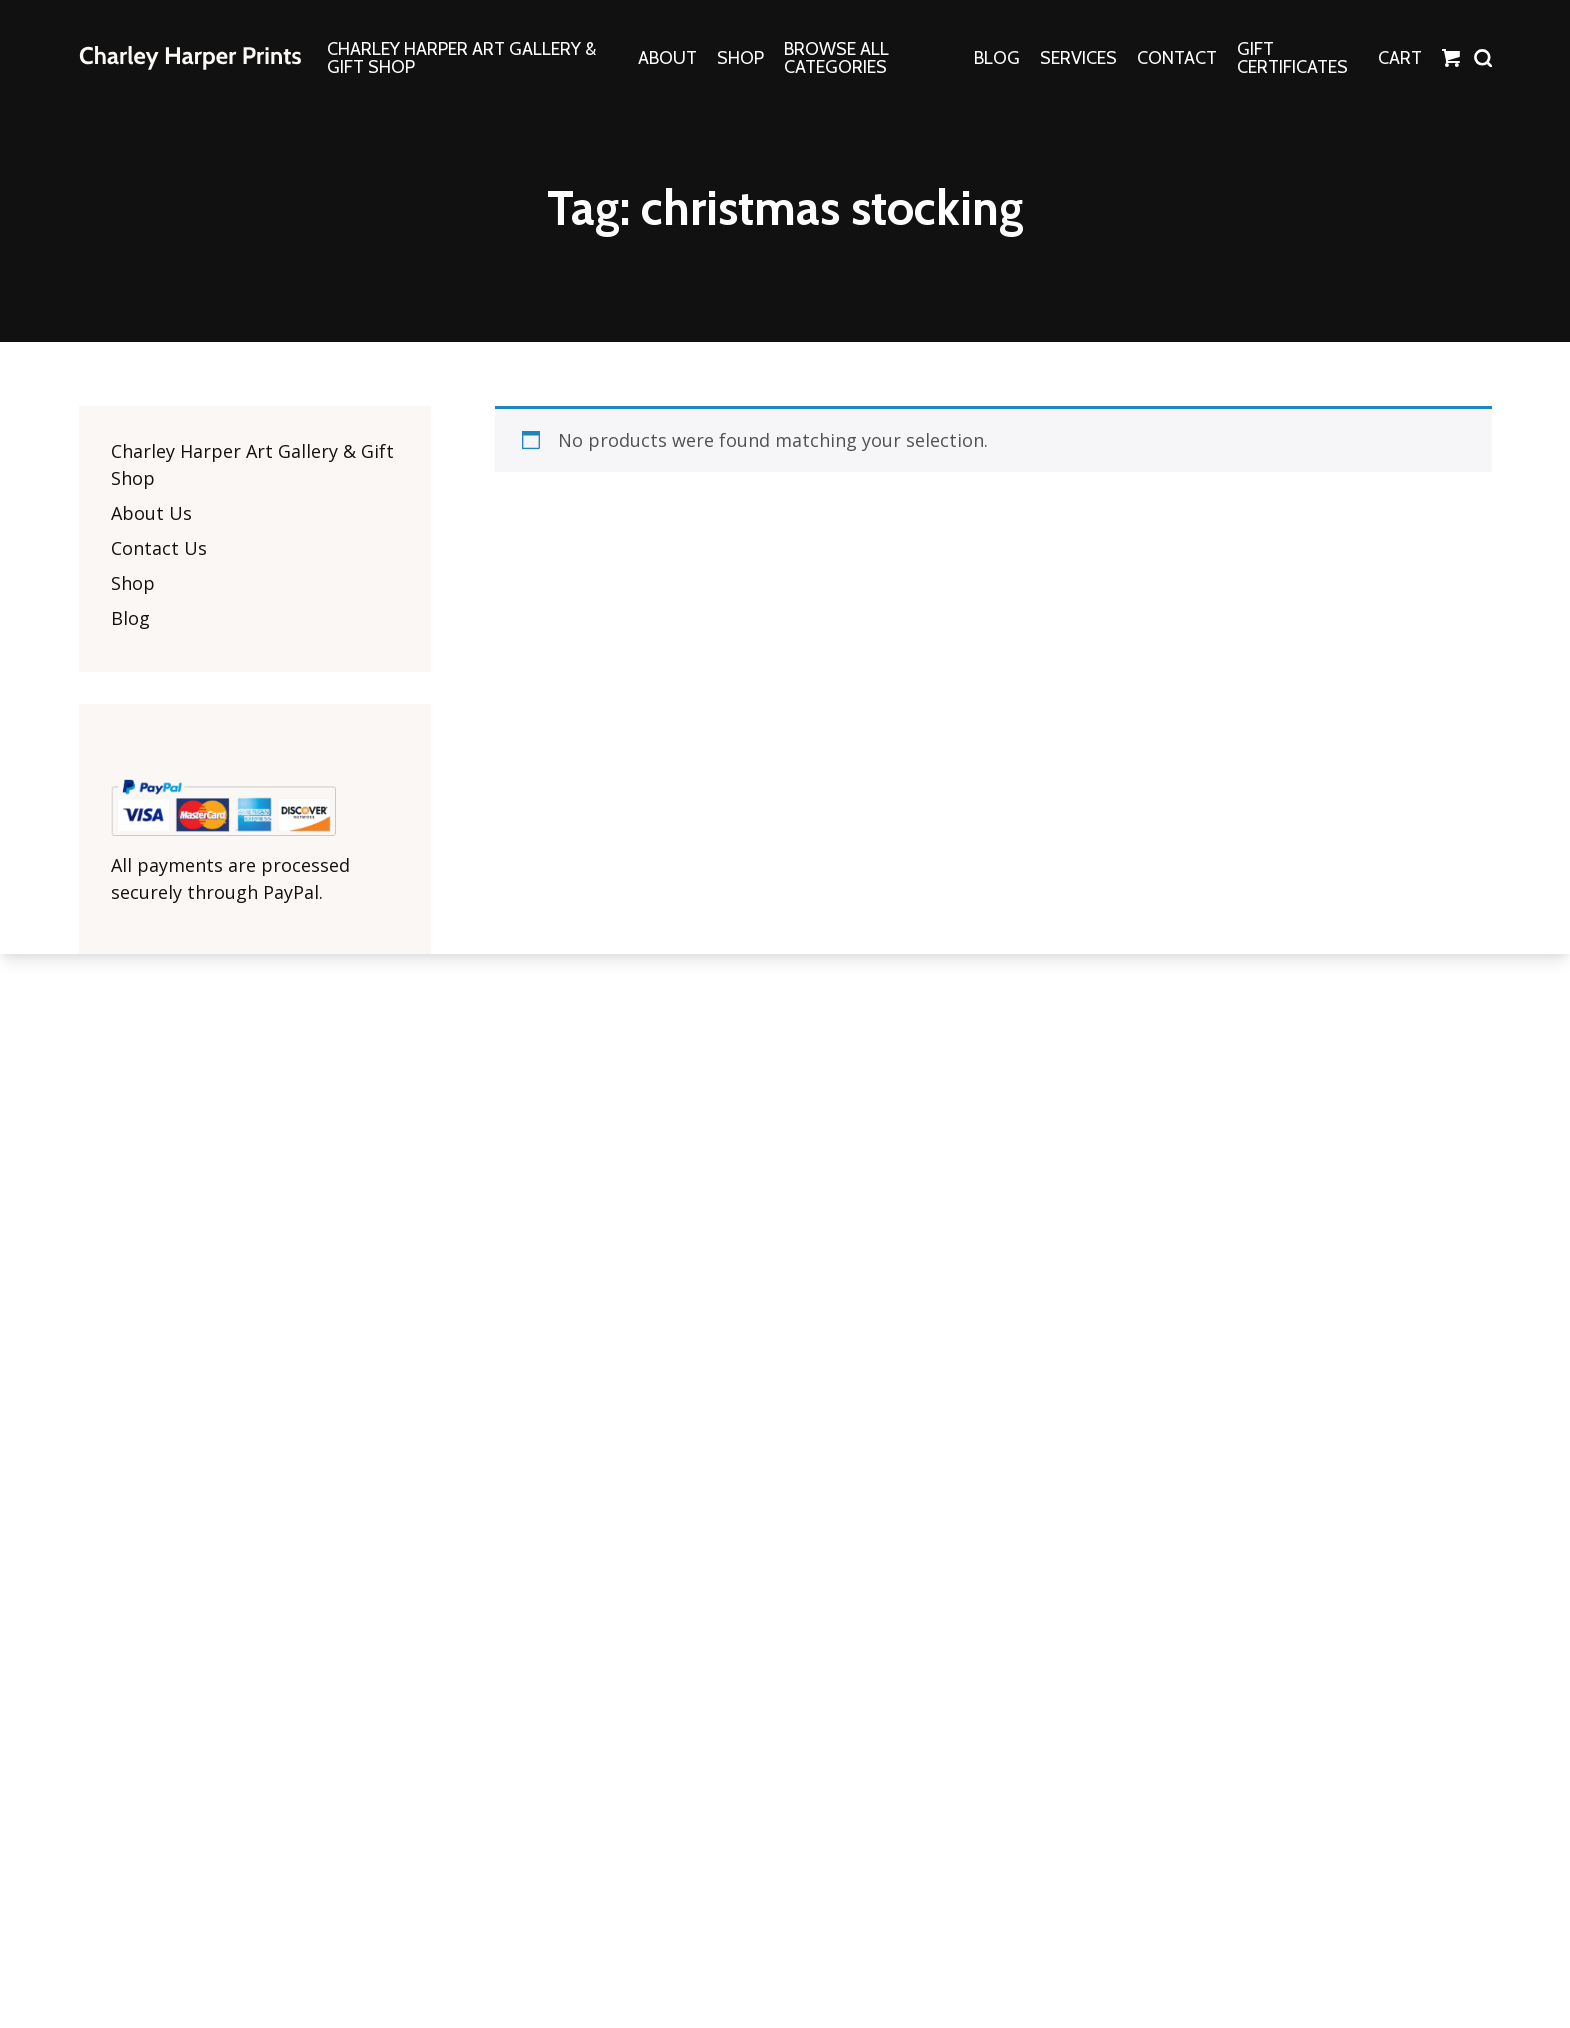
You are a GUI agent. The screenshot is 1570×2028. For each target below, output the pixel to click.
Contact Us (159, 548)
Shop (133, 583)
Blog (130, 618)
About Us (151, 513)
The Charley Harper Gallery (190, 58)
